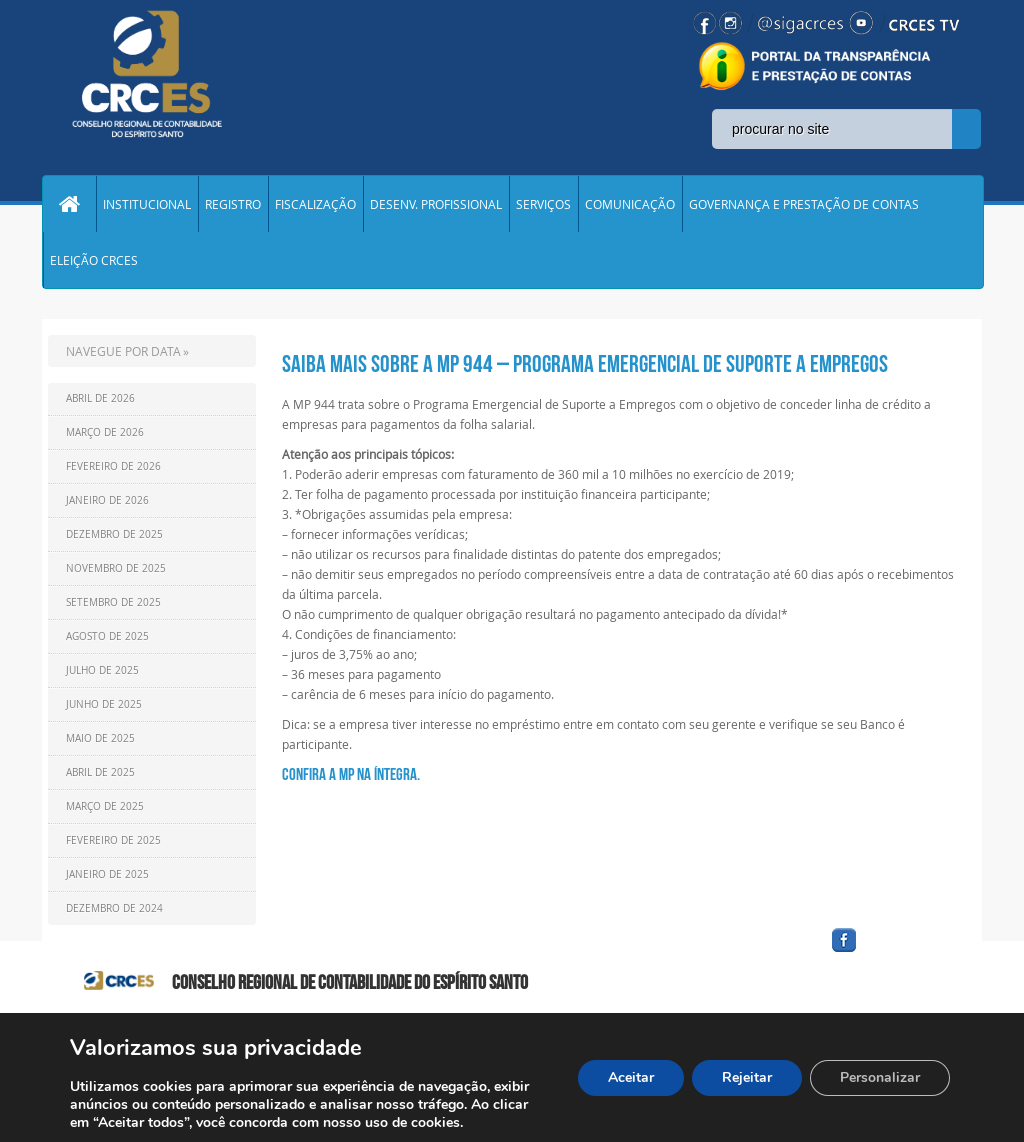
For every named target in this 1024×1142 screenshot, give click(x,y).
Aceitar (631, 1077)
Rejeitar (747, 1077)
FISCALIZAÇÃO (315, 204)
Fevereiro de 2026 (113, 466)
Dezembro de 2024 (114, 908)
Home (69, 204)
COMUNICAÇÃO (630, 204)
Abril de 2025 (100, 772)
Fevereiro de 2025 (113, 840)
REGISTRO (233, 204)
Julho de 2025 (102, 670)
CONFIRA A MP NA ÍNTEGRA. (351, 774)
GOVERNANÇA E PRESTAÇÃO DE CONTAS (804, 204)
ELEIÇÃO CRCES (94, 260)
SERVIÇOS (543, 204)
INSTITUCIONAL (147, 204)
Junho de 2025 (104, 704)
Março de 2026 (105, 432)
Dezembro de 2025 (114, 534)
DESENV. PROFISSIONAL (436, 204)
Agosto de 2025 (107, 636)
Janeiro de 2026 (107, 500)
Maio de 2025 (100, 738)
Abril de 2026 (100, 398)
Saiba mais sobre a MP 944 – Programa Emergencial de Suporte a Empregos (585, 364)
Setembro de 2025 (113, 602)
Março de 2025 (105, 806)
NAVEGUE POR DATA (123, 351)
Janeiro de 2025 (107, 874)
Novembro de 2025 (116, 568)
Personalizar (880, 1077)
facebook (892, 952)
